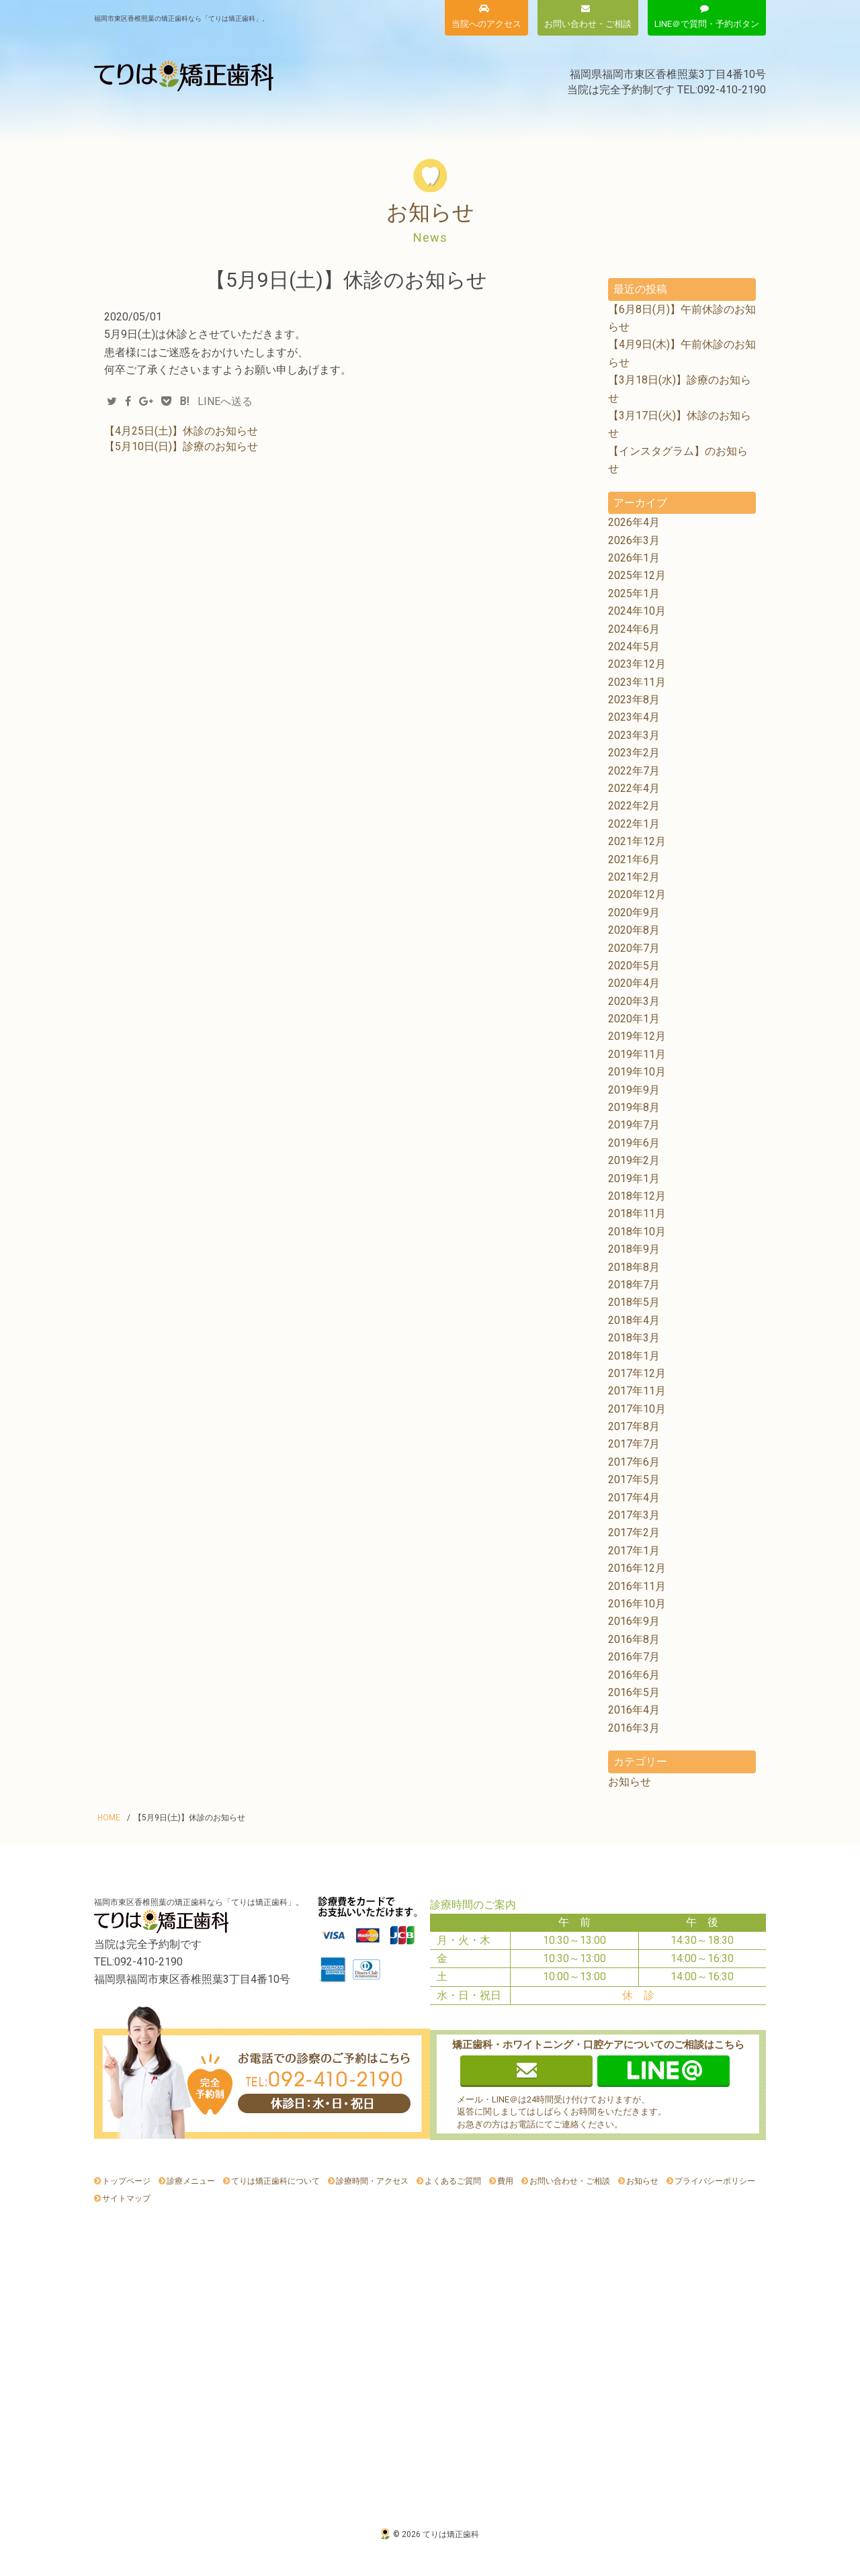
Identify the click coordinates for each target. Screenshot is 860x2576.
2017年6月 (634, 1462)
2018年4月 (634, 1320)
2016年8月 (634, 1639)
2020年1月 (634, 1018)
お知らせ (713, 119)
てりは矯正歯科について (260, 119)
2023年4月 (634, 717)
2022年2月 (634, 805)
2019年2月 (634, 1160)
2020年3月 (634, 1001)
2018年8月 (634, 1267)
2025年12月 (637, 575)
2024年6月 (634, 629)
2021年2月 (634, 877)
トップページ (126, 2181)
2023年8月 (634, 699)
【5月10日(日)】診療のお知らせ (181, 446)
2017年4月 (634, 1497)
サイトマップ (126, 2198)
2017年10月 (637, 1409)
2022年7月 (634, 770)
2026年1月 (634, 557)
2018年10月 (637, 1231)
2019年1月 (634, 1178)
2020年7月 (634, 948)
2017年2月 (634, 1532)
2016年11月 (637, 1586)
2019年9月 (634, 1089)
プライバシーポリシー (715, 2181)
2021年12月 (637, 841)
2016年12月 (637, 1568)
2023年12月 (637, 664)
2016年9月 (634, 1621)
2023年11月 (637, 682)
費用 (373, 119)
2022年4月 (634, 788)
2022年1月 (634, 823)
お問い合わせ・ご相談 (569, 2181)
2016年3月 (634, 1728)
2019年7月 (634, 1124)
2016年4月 (634, 1709)
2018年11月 (637, 1213)
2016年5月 (634, 1692)
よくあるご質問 (614, 119)
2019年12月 (637, 1036)
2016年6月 (634, 1675)
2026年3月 (634, 540)
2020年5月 (634, 965)
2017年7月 (634, 1443)
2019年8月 (634, 1107)
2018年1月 (634, 1355)
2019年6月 (634, 1143)
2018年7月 (634, 1284)
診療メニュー (141, 119)
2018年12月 (637, 1196)
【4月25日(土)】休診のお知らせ (181, 431)
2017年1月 (634, 1550)
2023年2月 (634, 752)
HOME (108, 1817)
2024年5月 (634, 646)
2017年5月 (634, 1479)
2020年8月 (634, 930)
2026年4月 (634, 522)
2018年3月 (634, 1337)
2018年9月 (634, 1249)
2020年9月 (634, 912)
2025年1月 (634, 593)
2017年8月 (634, 1426)
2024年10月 (637, 611)
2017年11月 (637, 1390)
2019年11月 (637, 1054)
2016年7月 (634, 1656)
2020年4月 (634, 983)
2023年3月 (634, 735)
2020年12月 (637, 894)
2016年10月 (637, 1603)
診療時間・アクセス (483, 119)
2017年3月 (634, 1515)
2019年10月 (637, 1071)
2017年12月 (637, 1373)
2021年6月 (634, 859)
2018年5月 (634, 1302)
